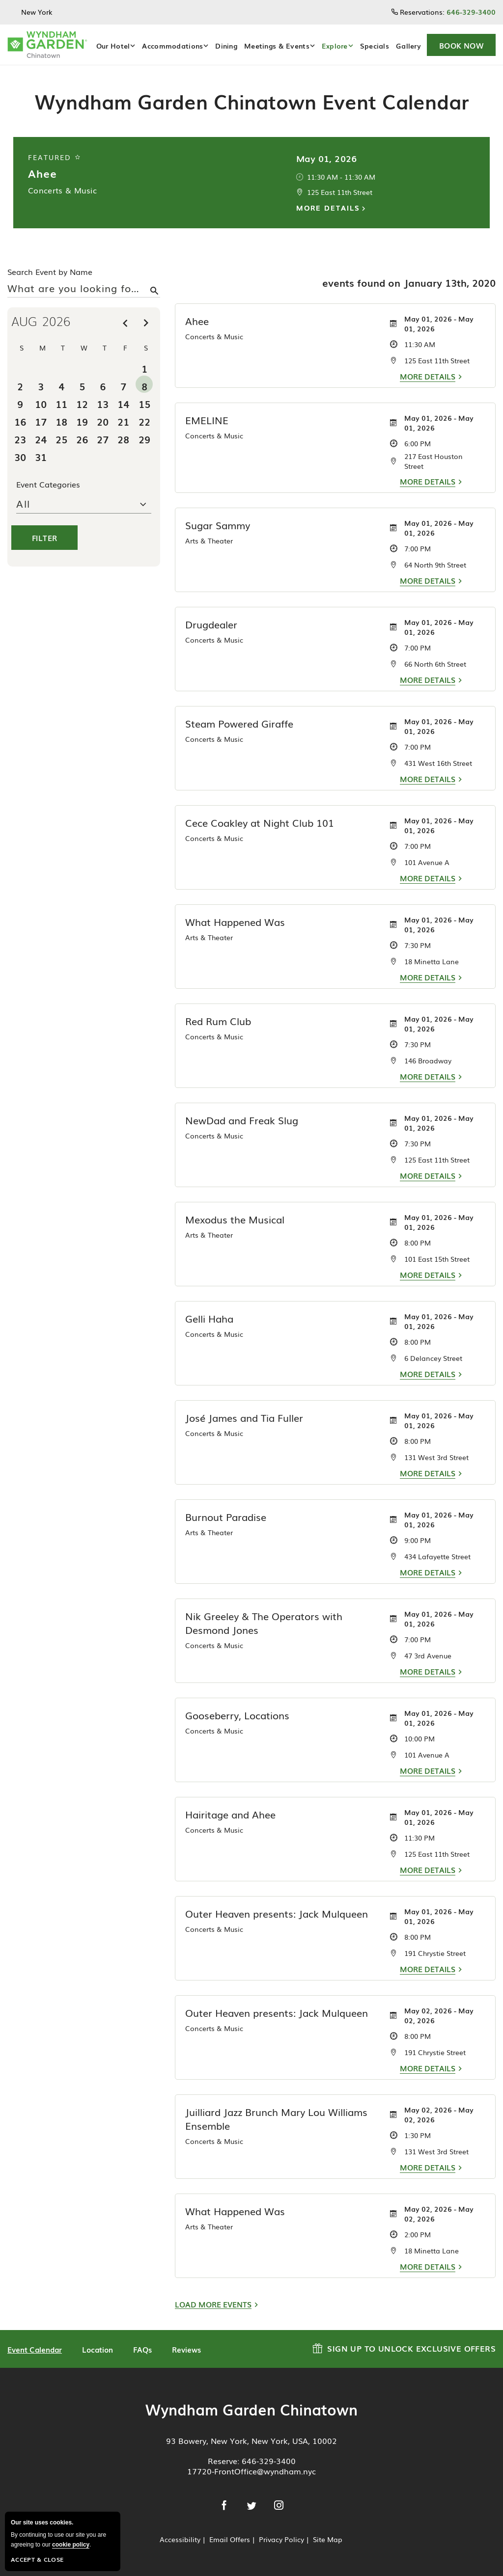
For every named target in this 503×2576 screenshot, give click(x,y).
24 (41, 439)
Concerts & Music (62, 190)
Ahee (42, 173)
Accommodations (172, 46)
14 (123, 403)
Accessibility (180, 2539)
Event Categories (48, 484)
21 (123, 421)
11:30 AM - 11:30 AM (341, 177)
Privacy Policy (281, 2539)
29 (144, 439)
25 (61, 439)
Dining (226, 46)
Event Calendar (34, 2349)
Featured (55, 157)
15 (144, 403)
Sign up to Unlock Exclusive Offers (404, 2347)
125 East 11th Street (339, 192)
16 (20, 421)
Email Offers (229, 2539)
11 (61, 403)
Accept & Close (37, 2559)
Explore (335, 46)
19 (82, 421)
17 (41, 421)
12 (82, 403)
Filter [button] (44, 537)
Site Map (327, 2539)
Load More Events (213, 2304)
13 (103, 403)
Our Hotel (113, 46)
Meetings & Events (276, 46)
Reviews (186, 2349)
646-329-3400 (269, 2461)
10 (41, 403)
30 (20, 456)
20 (103, 421)
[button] (461, 45)
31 (41, 456)
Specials (374, 46)
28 (123, 439)
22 (144, 421)
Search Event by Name (49, 271)
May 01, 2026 (326, 158)
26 (82, 439)
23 (20, 439)
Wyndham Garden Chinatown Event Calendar (252, 101)
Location (97, 2349)
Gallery (408, 46)
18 (61, 421)
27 (103, 439)
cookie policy (70, 2544)
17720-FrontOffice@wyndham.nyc (251, 2471)
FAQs (142, 2349)
